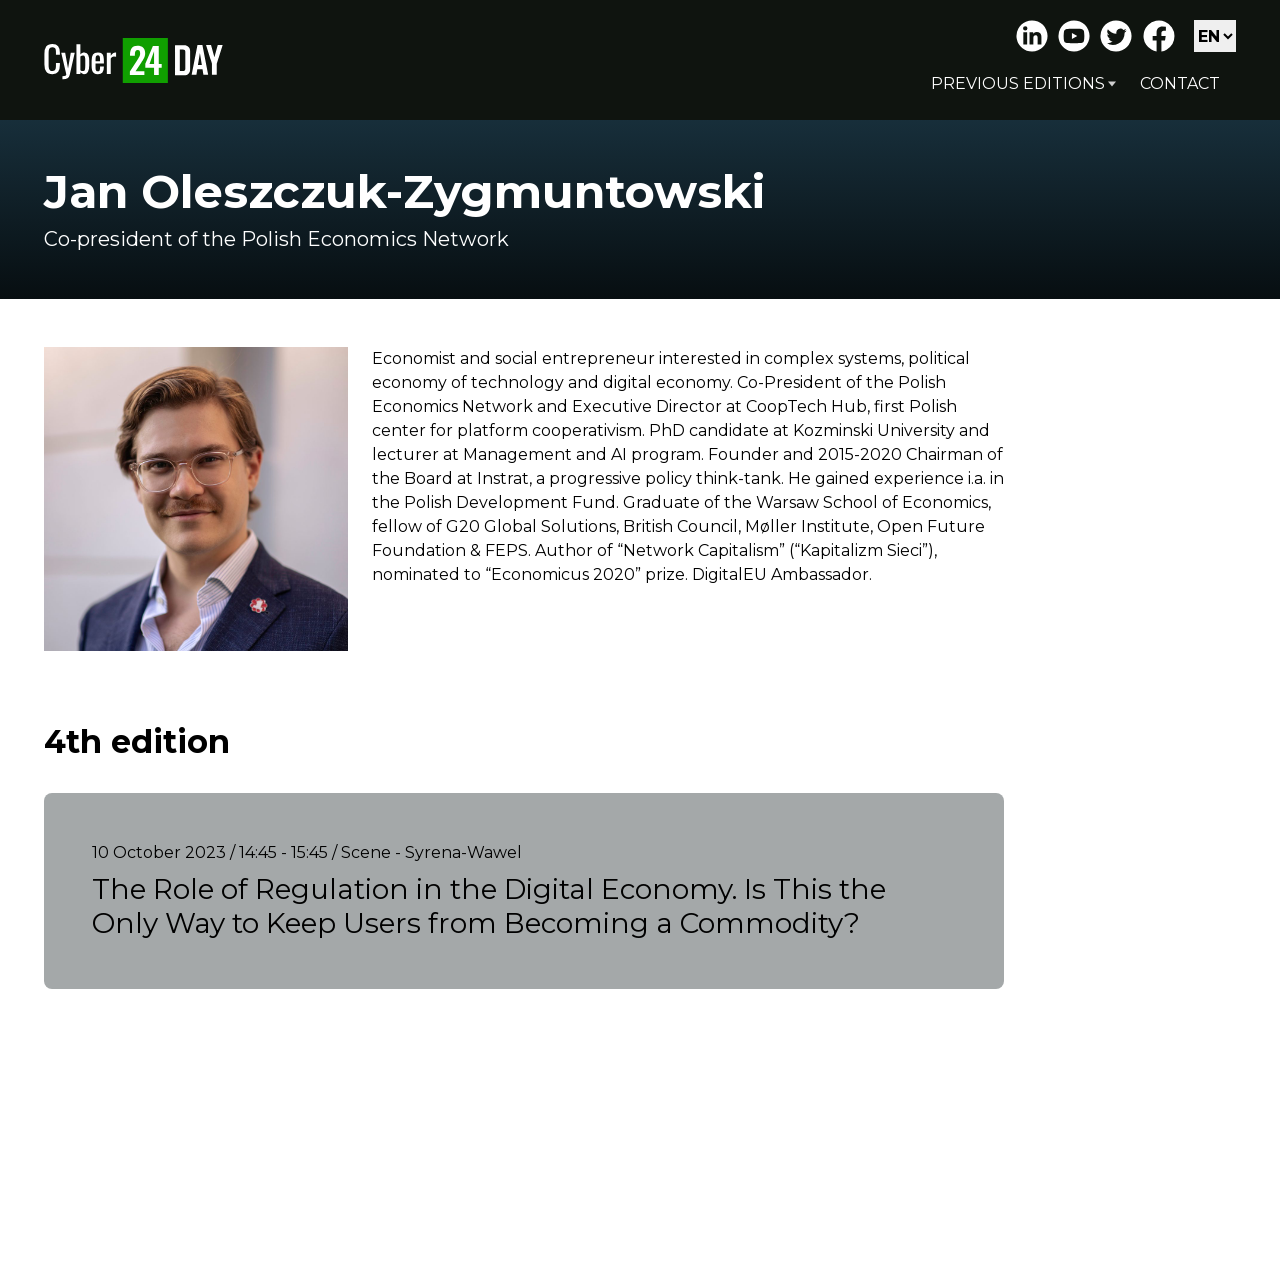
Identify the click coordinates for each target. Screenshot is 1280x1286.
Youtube (1074, 36)
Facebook (1159, 36)
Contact (1180, 83)
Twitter (1116, 36)
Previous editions (1018, 83)
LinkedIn (1032, 36)
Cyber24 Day (133, 60)
